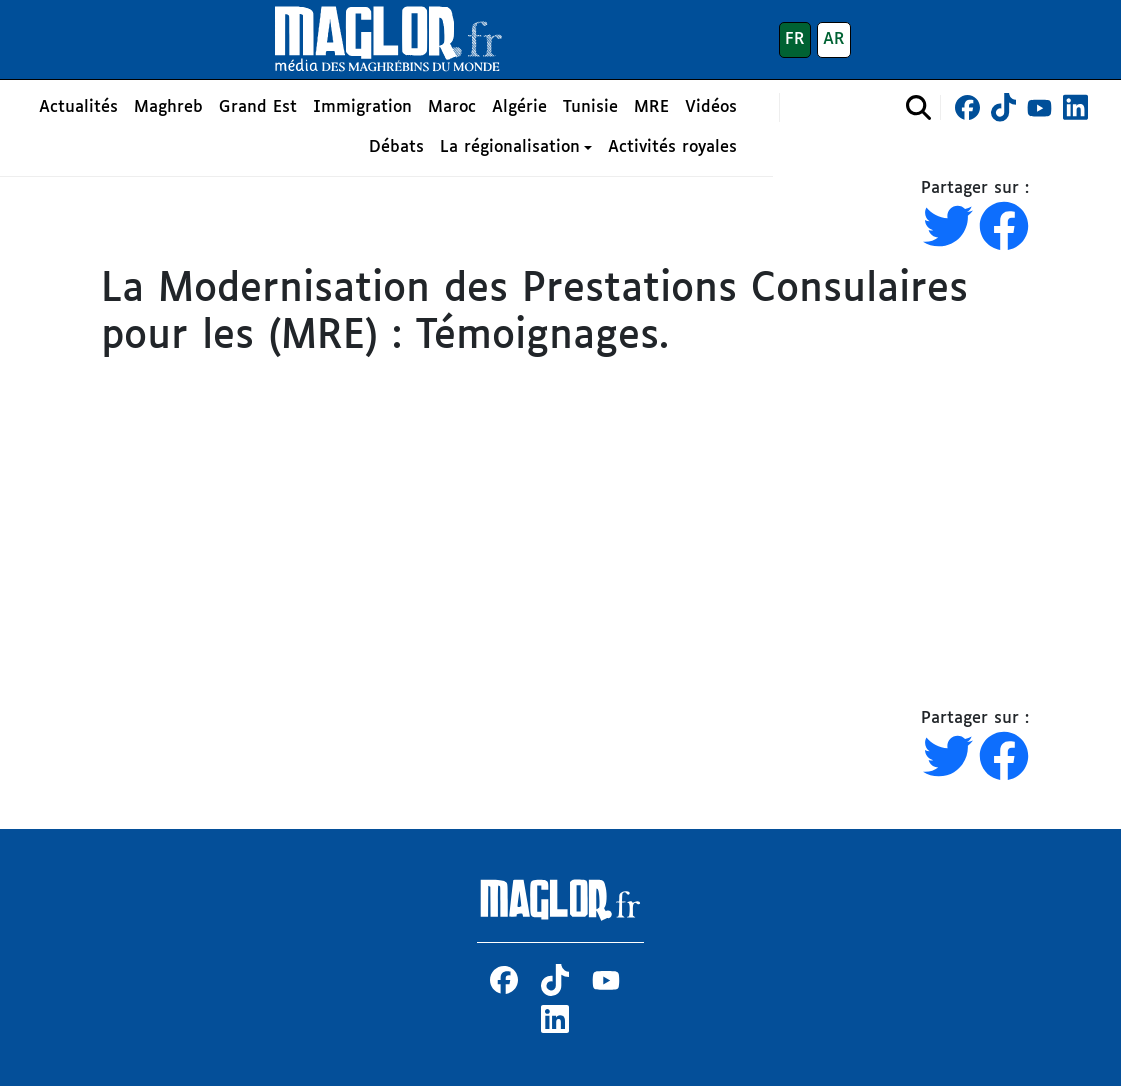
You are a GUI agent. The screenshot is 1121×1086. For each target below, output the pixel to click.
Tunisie (590, 107)
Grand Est (258, 107)
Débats (396, 147)
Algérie (519, 107)
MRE (651, 107)
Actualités (78, 107)
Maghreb (168, 107)
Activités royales (672, 147)
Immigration (362, 107)
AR (834, 39)
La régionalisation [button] (510, 147)
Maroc (452, 107)
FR (795, 39)
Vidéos (711, 107)
